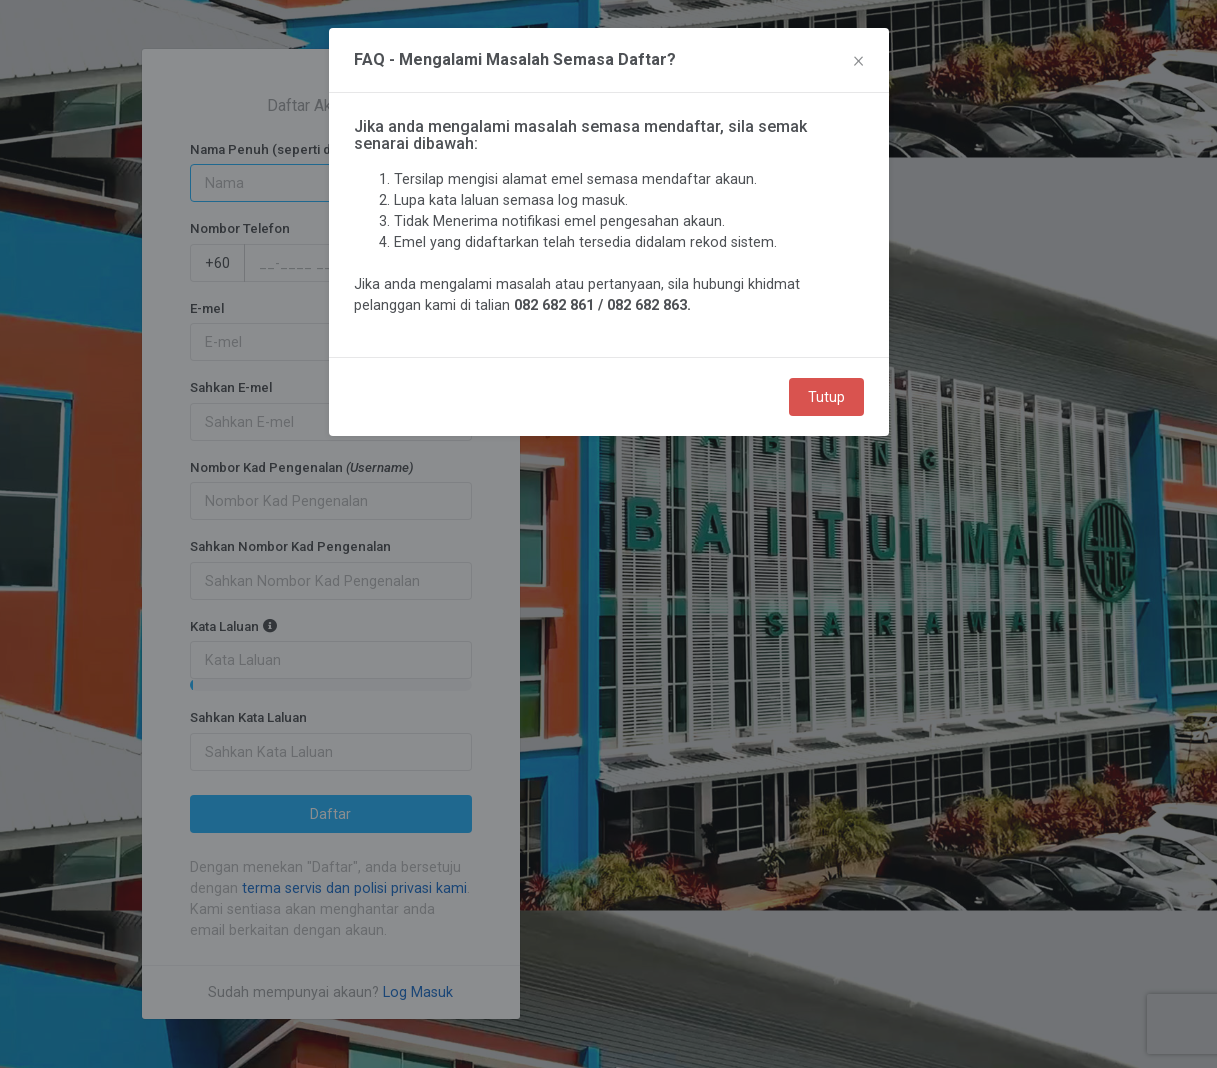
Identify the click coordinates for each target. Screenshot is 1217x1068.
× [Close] (858, 59)
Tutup (826, 397)
